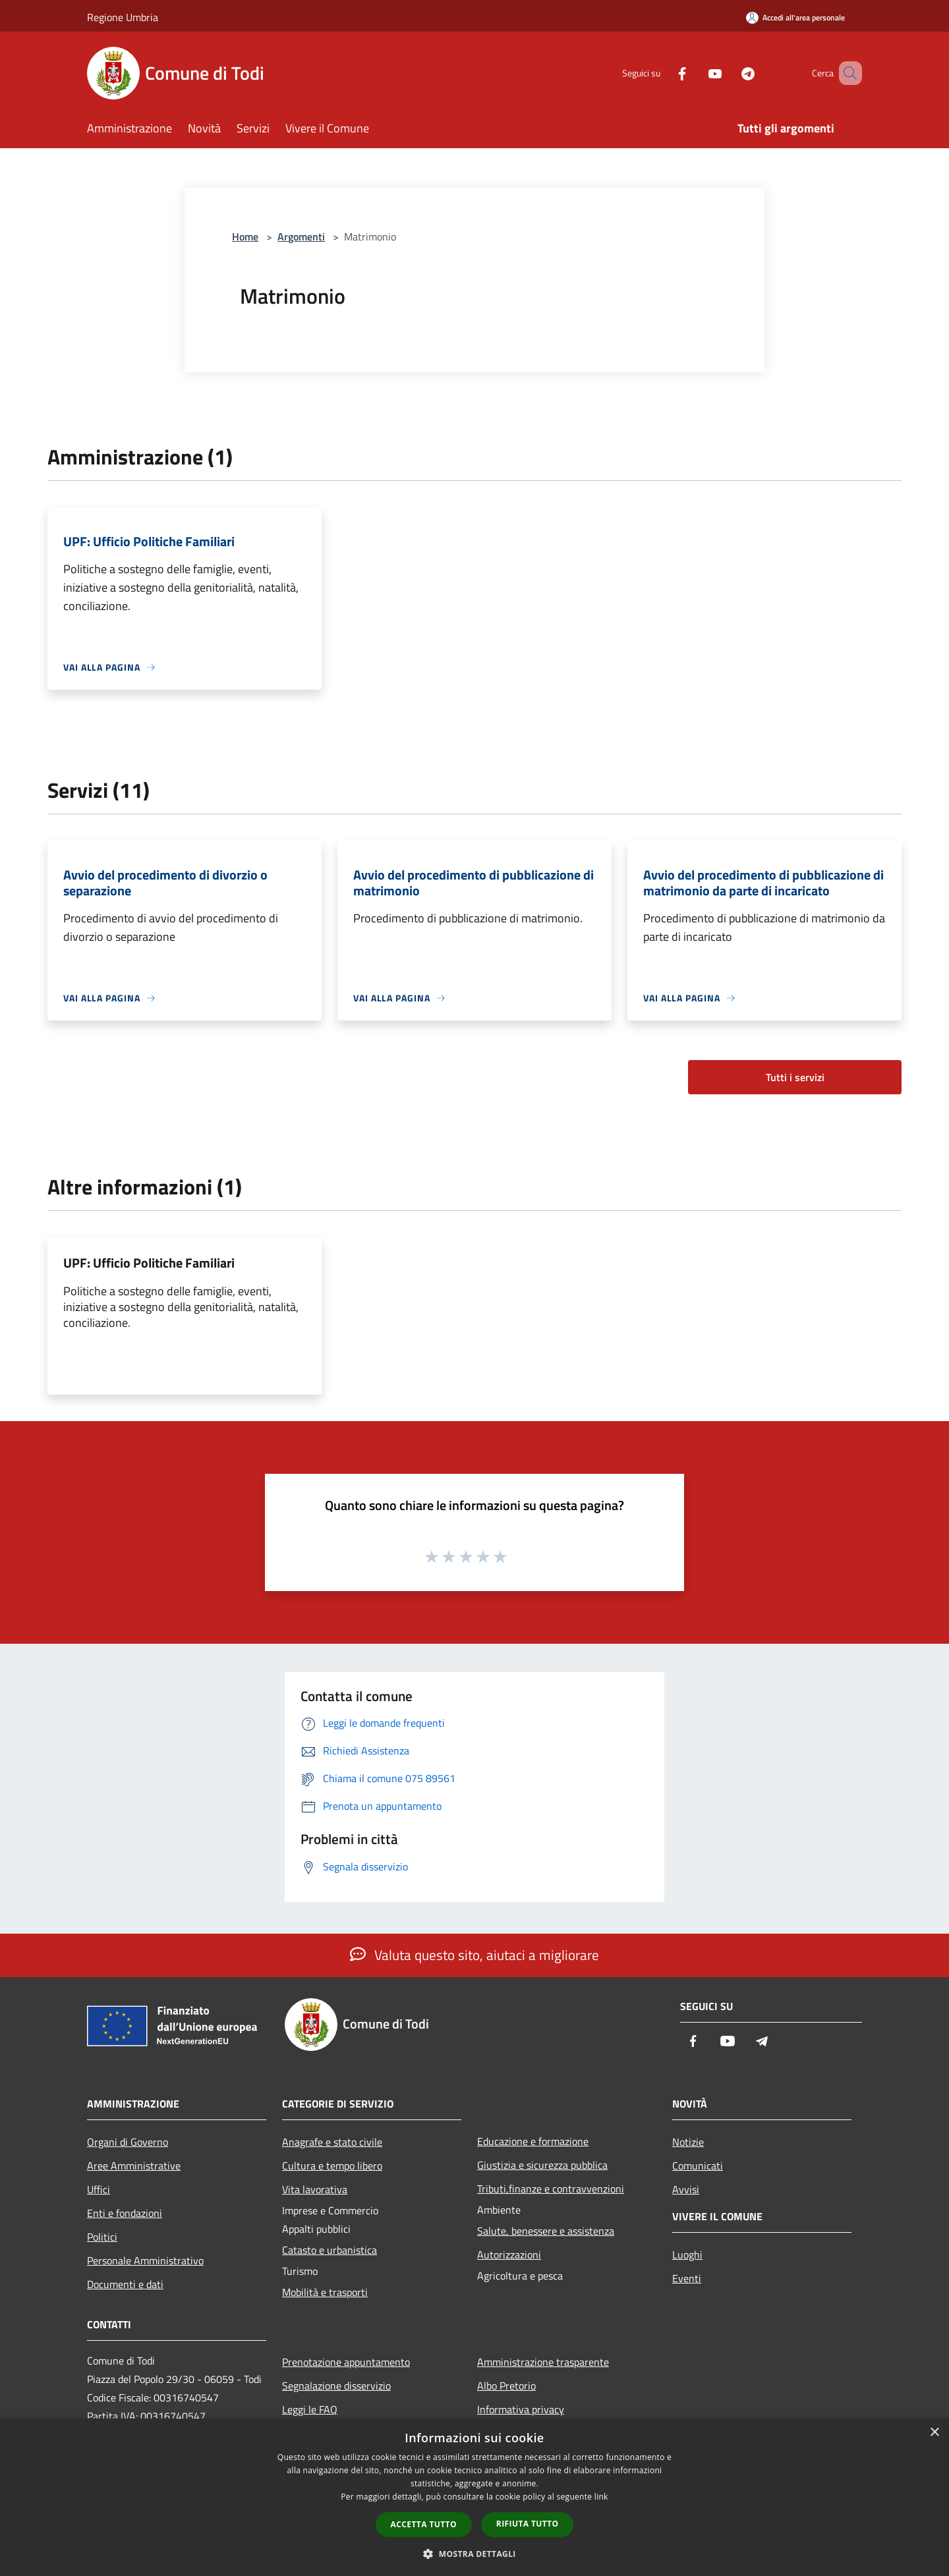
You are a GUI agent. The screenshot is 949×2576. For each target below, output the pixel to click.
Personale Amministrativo (145, 2260)
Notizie (688, 2142)
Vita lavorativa (314, 2189)
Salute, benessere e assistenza (545, 2231)
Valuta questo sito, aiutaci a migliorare (474, 1954)
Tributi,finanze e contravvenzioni (550, 2189)
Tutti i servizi (795, 1077)
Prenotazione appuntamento (346, 2362)
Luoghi (687, 2254)
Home (245, 236)
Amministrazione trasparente (543, 2362)
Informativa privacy (520, 2409)
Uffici (98, 2189)
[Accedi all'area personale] (795, 17)
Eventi (686, 2278)
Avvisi (685, 2189)
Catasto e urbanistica (329, 2250)
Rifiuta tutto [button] (527, 2523)
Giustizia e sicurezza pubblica (542, 2165)
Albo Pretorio (506, 2386)
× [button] (934, 2433)
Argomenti (301, 236)
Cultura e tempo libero (332, 2165)
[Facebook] (663, 73)
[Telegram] (729, 73)
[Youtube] (696, 73)
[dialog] (474, 2497)
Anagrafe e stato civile (332, 2142)
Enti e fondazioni (124, 2213)
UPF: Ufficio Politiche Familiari (149, 1262)
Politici (102, 2237)
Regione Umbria (122, 17)
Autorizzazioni (509, 2254)
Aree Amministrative (134, 2165)
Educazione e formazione (533, 2141)
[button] (474, 2553)
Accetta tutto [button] (424, 2524)
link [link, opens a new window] (601, 2496)
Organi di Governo (127, 2142)
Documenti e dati (125, 2284)
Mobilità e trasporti (325, 2292)
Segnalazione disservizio (336, 2386)
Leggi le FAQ (309, 2409)
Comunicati (697, 2165)
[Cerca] (846, 73)
